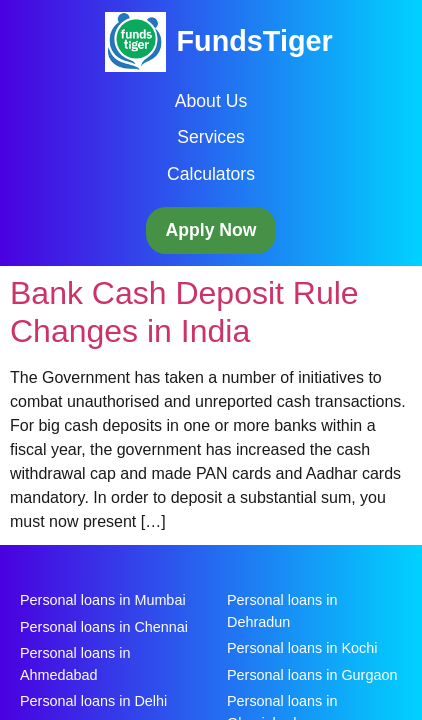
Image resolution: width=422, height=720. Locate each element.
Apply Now (211, 230)
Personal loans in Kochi (302, 648)
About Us (211, 101)
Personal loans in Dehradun (282, 611)
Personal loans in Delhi (93, 701)
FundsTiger (254, 41)
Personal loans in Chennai (104, 627)
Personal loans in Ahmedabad (75, 664)
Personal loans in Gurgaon (312, 675)
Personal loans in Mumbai (103, 600)
